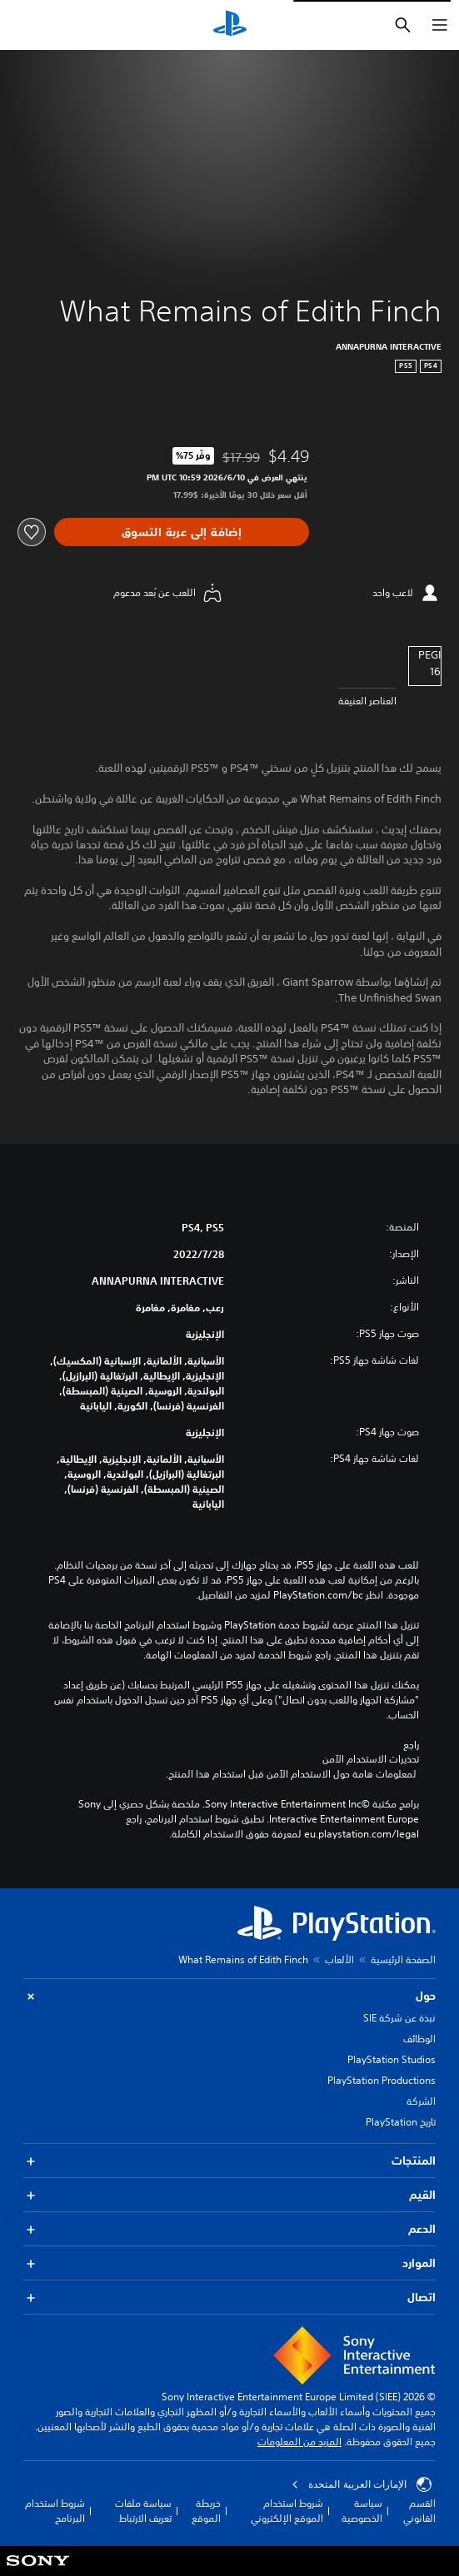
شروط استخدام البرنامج (55, 2510)
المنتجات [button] (229, 2161)
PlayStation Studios (391, 2059)
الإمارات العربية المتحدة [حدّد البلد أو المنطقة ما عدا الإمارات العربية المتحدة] (361, 2484)
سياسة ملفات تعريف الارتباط (143, 2510)
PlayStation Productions (381, 2080)
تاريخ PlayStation (401, 2122)
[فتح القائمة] (440, 25)
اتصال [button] (229, 2297)
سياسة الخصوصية (362, 2510)
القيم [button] (229, 2195)
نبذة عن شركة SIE (399, 2018)
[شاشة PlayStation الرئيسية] (230, 24)
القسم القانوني (419, 2510)
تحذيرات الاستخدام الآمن (370, 1759)
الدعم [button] (229, 2229)
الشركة (421, 2101)
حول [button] (229, 1996)
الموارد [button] (229, 2263)
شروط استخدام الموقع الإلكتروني (287, 2510)
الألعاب (339, 1959)
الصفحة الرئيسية (403, 1959)
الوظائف (419, 2038)
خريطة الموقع (206, 2510)
